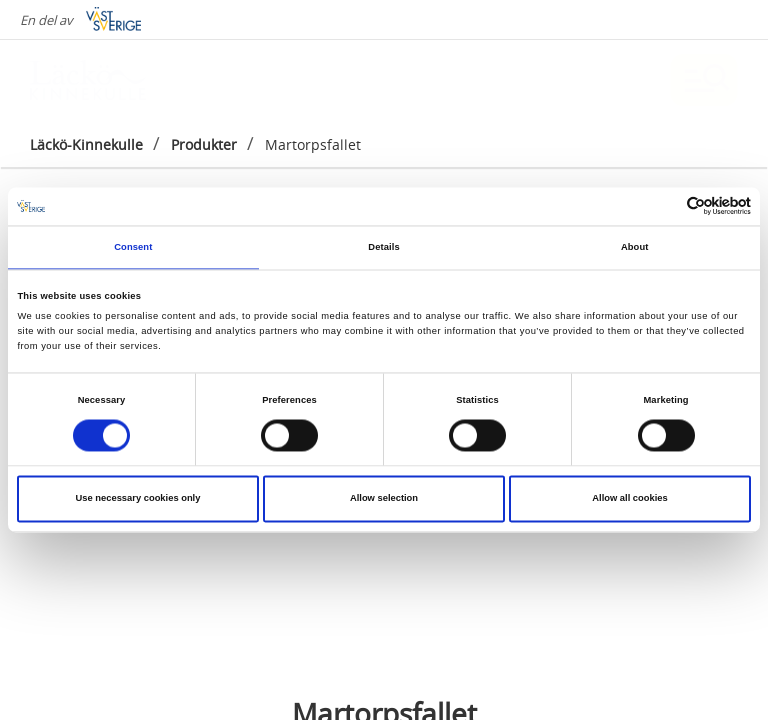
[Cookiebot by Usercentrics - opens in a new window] (663, 206)
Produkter (204, 144)
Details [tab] (383, 247)
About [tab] (635, 247)
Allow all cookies (629, 499)
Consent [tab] (133, 247)
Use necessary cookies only (138, 499)
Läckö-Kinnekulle (86, 144)
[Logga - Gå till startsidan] (100, 80)
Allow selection (384, 499)
